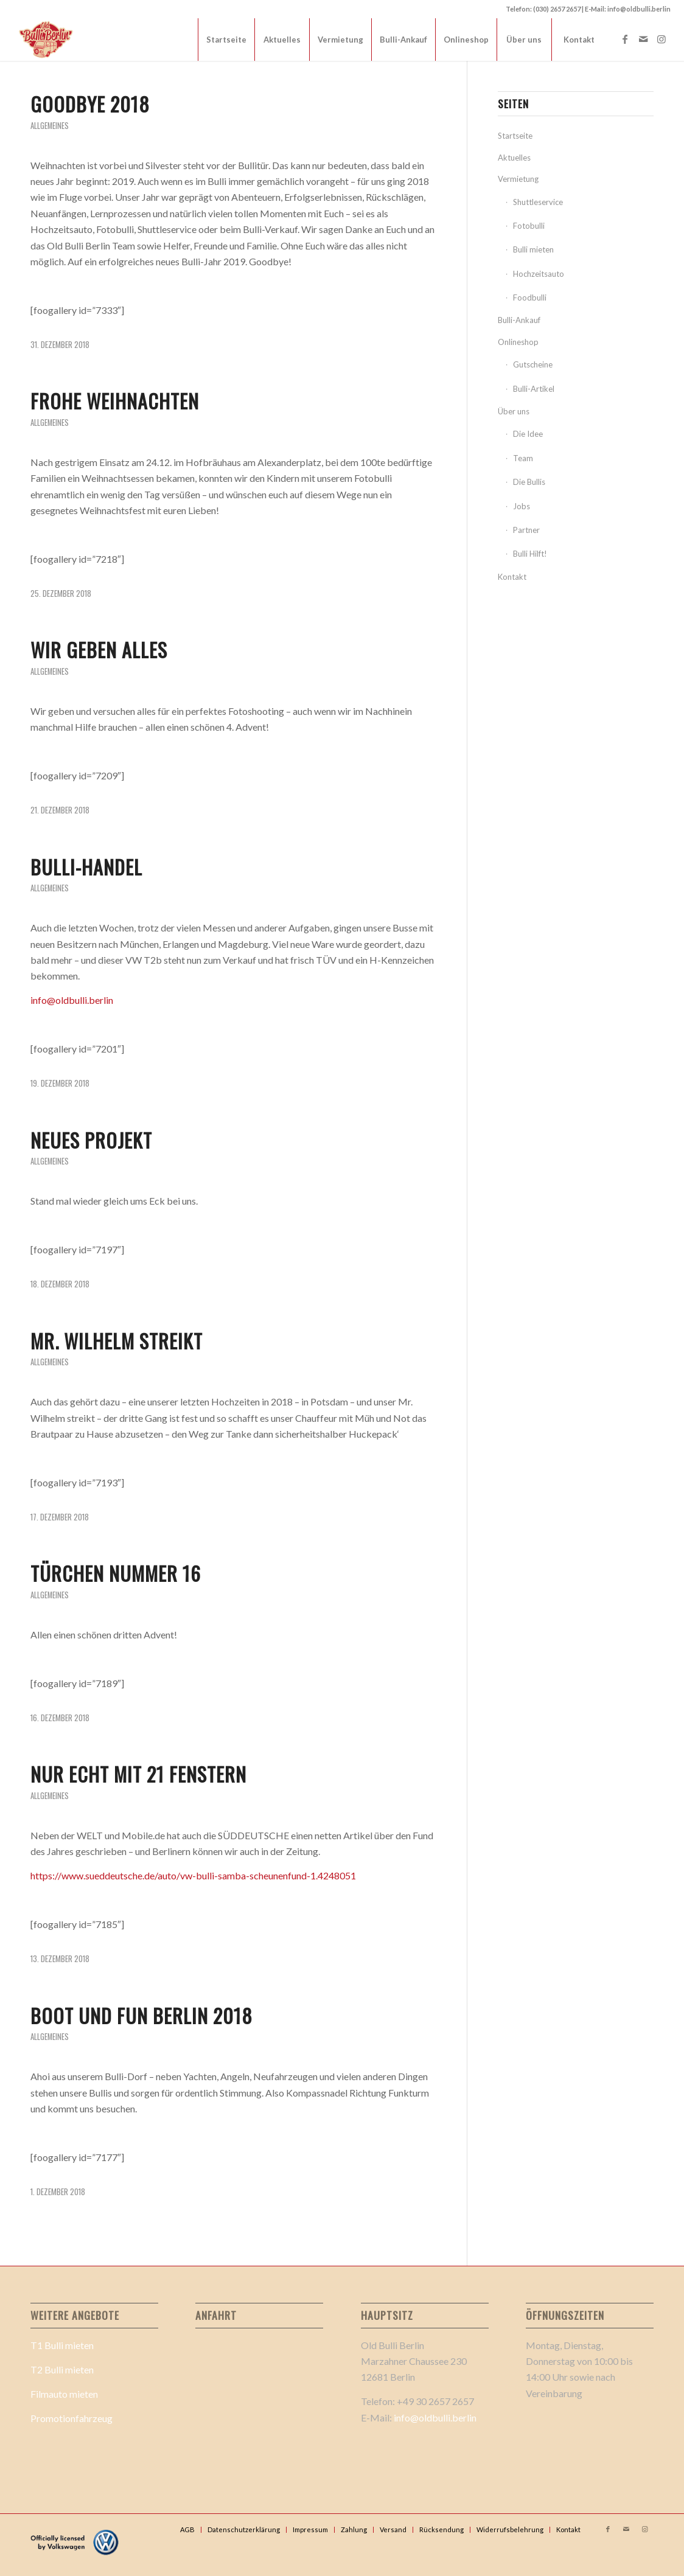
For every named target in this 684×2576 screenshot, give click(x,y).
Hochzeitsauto (538, 274)
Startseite (515, 136)
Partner (526, 530)
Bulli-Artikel (533, 389)
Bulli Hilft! (530, 554)
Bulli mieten (533, 249)
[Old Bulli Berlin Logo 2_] (46, 39)
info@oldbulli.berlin (71, 1000)
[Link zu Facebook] (625, 39)
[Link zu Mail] (643, 39)
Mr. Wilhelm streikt (116, 1340)
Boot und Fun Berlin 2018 (141, 2015)
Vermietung (518, 179)
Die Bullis (529, 482)
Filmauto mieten (64, 2394)
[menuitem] (226, 39)
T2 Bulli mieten (62, 2369)
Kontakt (512, 577)
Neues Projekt (91, 1140)
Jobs (521, 506)
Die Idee (528, 434)
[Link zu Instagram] (661, 39)
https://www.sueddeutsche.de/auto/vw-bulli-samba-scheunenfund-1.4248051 (193, 1875)
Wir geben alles (98, 649)
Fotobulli (529, 226)
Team (523, 458)
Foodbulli (529, 297)
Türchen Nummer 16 (115, 1573)
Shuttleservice (538, 202)
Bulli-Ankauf (519, 320)
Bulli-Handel (86, 866)
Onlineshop (518, 342)
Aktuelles (514, 157)
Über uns (513, 411)
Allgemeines (49, 125)
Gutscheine (533, 364)
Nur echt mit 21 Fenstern (138, 1774)
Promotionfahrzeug (71, 2418)
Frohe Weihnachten (114, 400)
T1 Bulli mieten (62, 2345)
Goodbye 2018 (90, 103)
